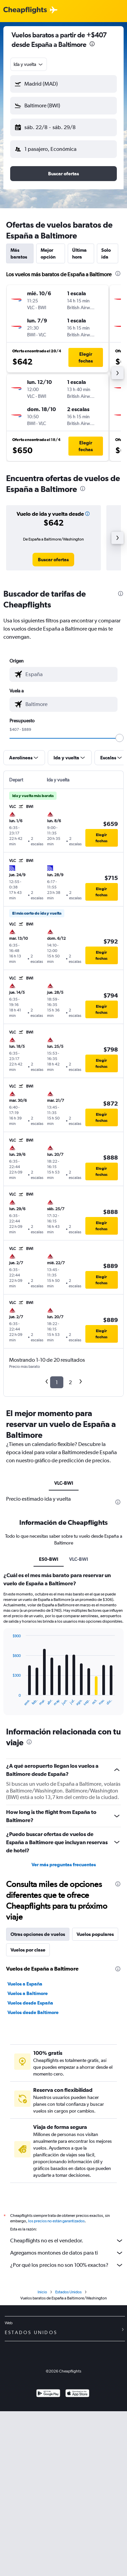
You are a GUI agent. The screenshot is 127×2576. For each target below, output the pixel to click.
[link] (53, 559)
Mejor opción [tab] (48, 253)
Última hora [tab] (79, 253)
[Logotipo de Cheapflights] (25, 10)
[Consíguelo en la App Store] (77, 2394)
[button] (63, 84)
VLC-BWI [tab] (63, 1483)
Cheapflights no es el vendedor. (67, 2241)
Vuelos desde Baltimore (33, 2012)
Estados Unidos (68, 2292)
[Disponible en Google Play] (48, 2394)
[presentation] (92, 44)
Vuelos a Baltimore (27, 1993)
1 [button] (57, 1382)
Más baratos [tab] (18, 253)
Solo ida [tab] (106, 253)
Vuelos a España (24, 1984)
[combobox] (28, 64)
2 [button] (70, 1382)
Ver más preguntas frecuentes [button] (63, 1864)
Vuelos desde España (30, 2003)
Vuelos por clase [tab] (27, 1950)
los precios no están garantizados (56, 2221)
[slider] (119, 738)
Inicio (42, 2292)
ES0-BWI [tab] (48, 1559)
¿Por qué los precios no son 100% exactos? (67, 2265)
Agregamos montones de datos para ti (67, 2253)
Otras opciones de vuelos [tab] (37, 1934)
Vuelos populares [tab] (95, 1934)
